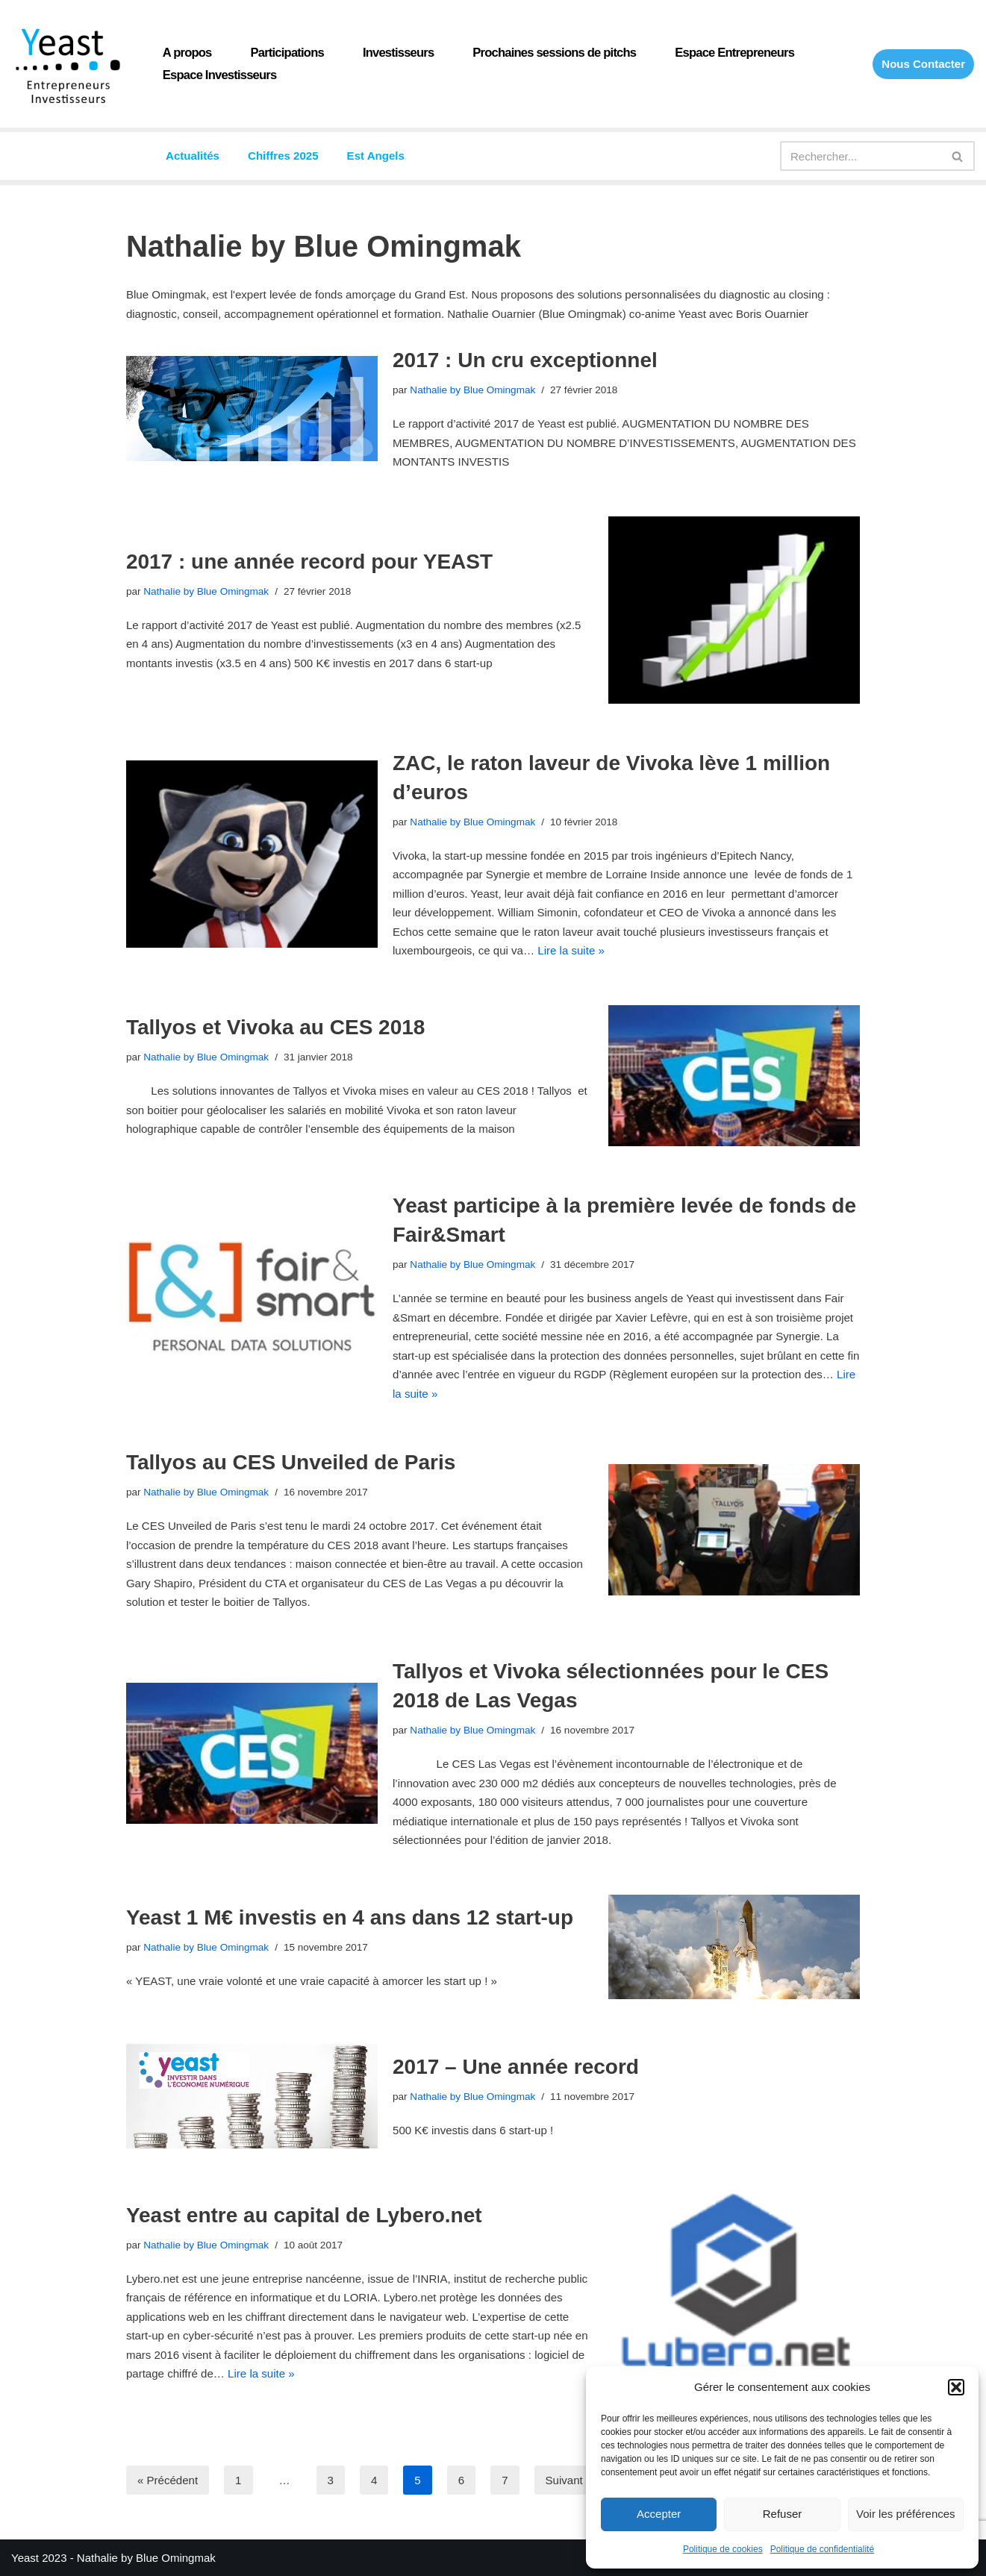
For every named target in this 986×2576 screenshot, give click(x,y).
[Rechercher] (860, 156)
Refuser (782, 2513)
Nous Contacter (923, 63)
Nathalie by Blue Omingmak (472, 390)
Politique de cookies (723, 2549)
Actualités (192, 156)
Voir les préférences (905, 2513)
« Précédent (167, 2479)
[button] (956, 2387)
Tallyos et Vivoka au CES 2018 (275, 1027)
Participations (286, 53)
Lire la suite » (570, 950)
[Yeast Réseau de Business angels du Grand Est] (67, 66)
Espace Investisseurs (219, 75)
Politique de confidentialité (822, 2549)
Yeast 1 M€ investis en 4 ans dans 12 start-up (349, 1916)
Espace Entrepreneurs (732, 53)
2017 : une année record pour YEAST (309, 561)
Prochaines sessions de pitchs (553, 53)
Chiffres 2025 (283, 156)
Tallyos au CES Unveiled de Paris (290, 1462)
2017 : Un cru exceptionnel (525, 360)
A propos (187, 53)
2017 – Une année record (516, 2066)
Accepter (659, 2513)
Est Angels (375, 156)
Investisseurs (397, 53)
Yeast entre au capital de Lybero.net (304, 2214)
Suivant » (568, 2479)
